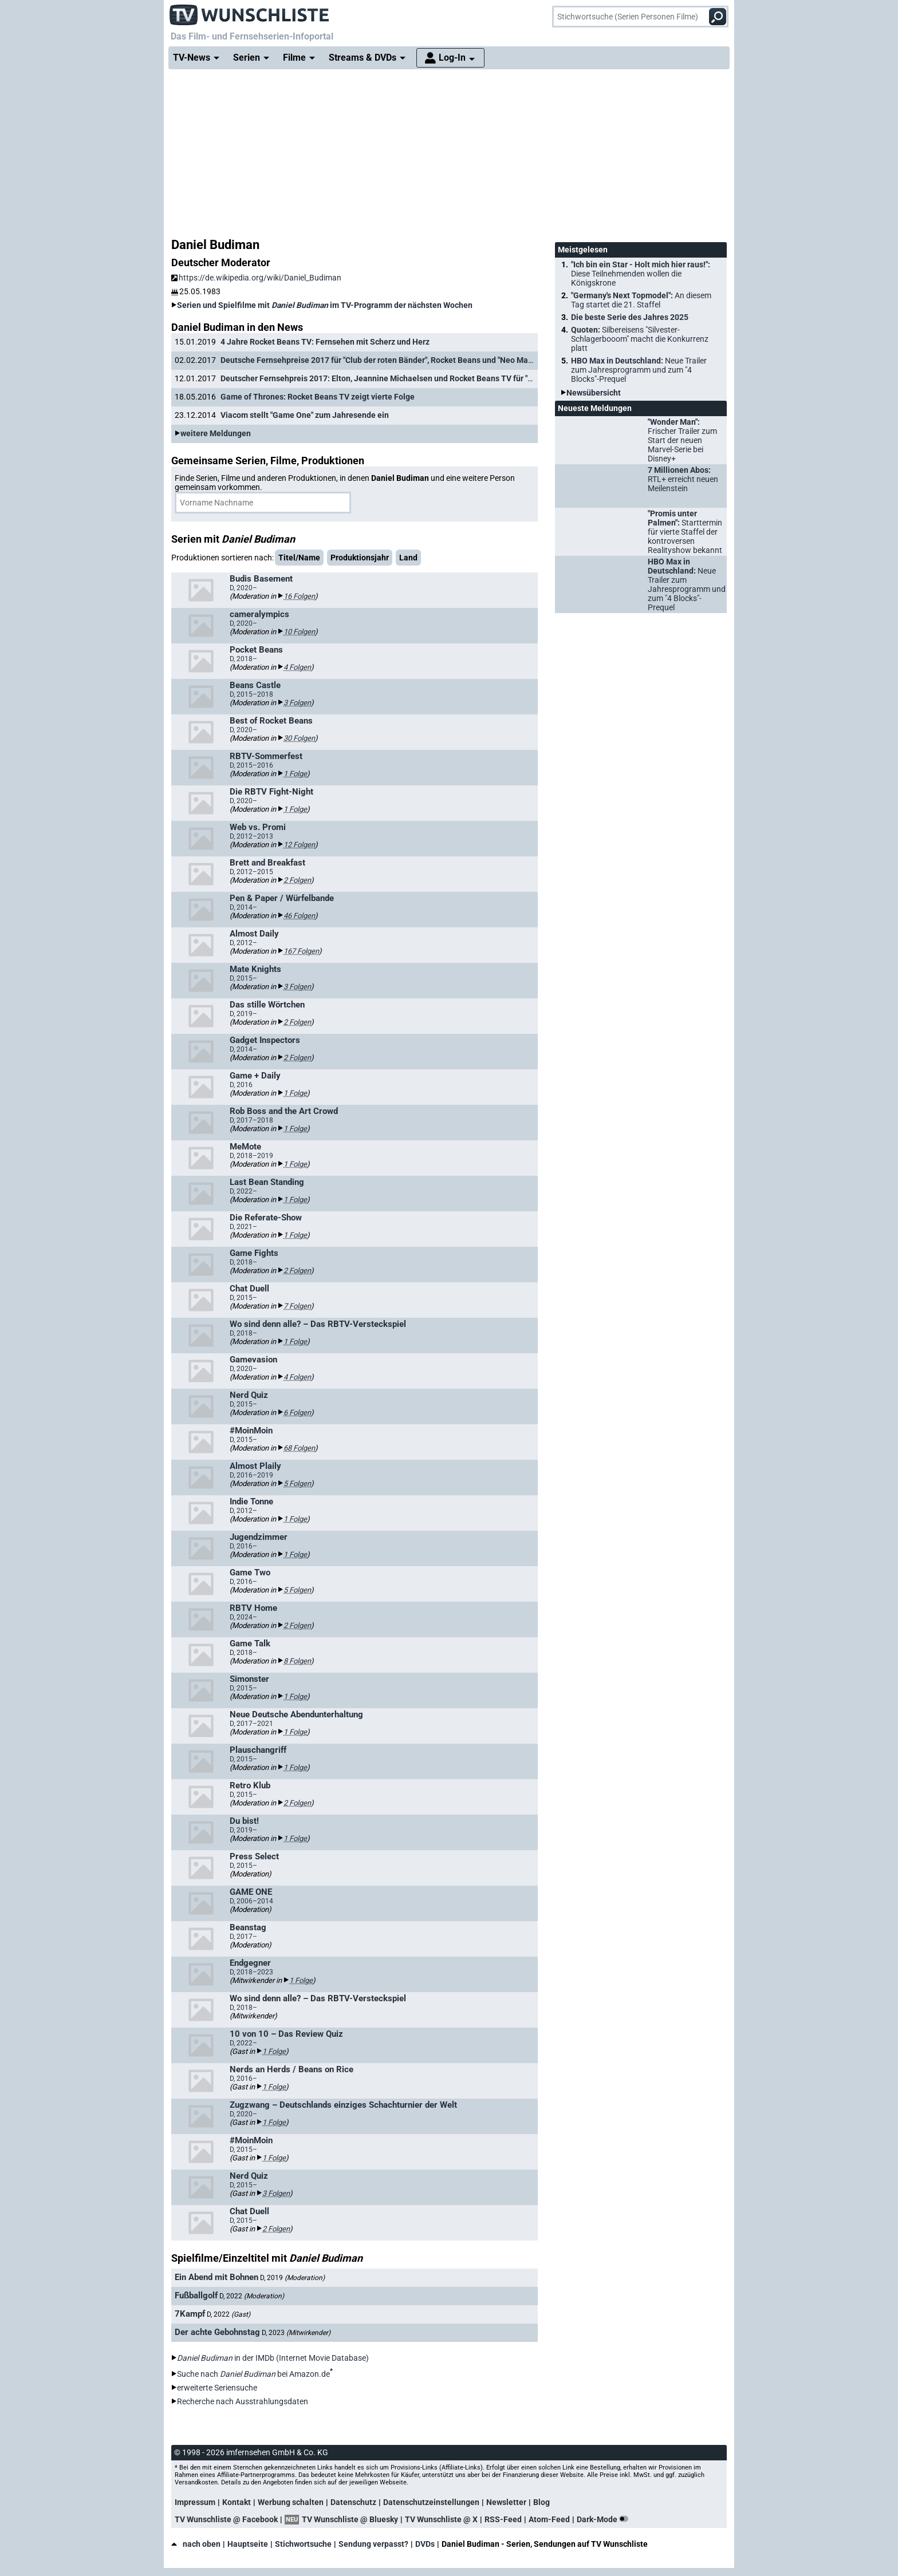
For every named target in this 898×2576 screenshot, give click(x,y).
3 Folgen (297, 702)
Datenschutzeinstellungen (431, 2502)
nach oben (195, 2544)
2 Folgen (297, 880)
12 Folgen (299, 844)
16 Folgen (299, 596)
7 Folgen (297, 1306)
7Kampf (190, 2314)
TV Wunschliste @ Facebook (226, 2519)
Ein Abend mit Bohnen (216, 2277)
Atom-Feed (549, 2519)
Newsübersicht (593, 392)
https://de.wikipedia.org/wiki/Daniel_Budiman (256, 277)
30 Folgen (299, 738)
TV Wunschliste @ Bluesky (350, 2519)
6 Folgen (297, 1412)
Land (408, 557)
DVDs (425, 2544)
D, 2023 (296, 2333)
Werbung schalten (291, 2502)
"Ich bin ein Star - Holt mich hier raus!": (640, 273)
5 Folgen (297, 1483)
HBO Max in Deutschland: (639, 370)
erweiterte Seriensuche (217, 2387)
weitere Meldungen (215, 433)
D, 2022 (251, 2296)
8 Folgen (297, 1661)
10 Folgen (299, 631)
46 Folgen (299, 915)
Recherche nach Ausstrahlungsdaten (242, 2401)
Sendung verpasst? (373, 2544)
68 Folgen (299, 1448)
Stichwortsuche (303, 2544)
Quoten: (639, 339)
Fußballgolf (196, 2295)
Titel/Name (299, 557)
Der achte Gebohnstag (217, 2332)
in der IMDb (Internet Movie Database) (273, 2357)
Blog (541, 2502)
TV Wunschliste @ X (441, 2519)
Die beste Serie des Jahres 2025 (629, 317)
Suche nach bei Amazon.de (253, 2374)
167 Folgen (301, 951)
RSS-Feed (503, 2519)
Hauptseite (247, 2544)
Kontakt (236, 2502)
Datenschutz (353, 2502)
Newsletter (506, 2502)
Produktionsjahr (359, 557)
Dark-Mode (605, 2519)
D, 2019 (292, 2278)
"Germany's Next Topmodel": (641, 300)
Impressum (195, 2502)
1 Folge (295, 773)
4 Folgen (297, 667)
